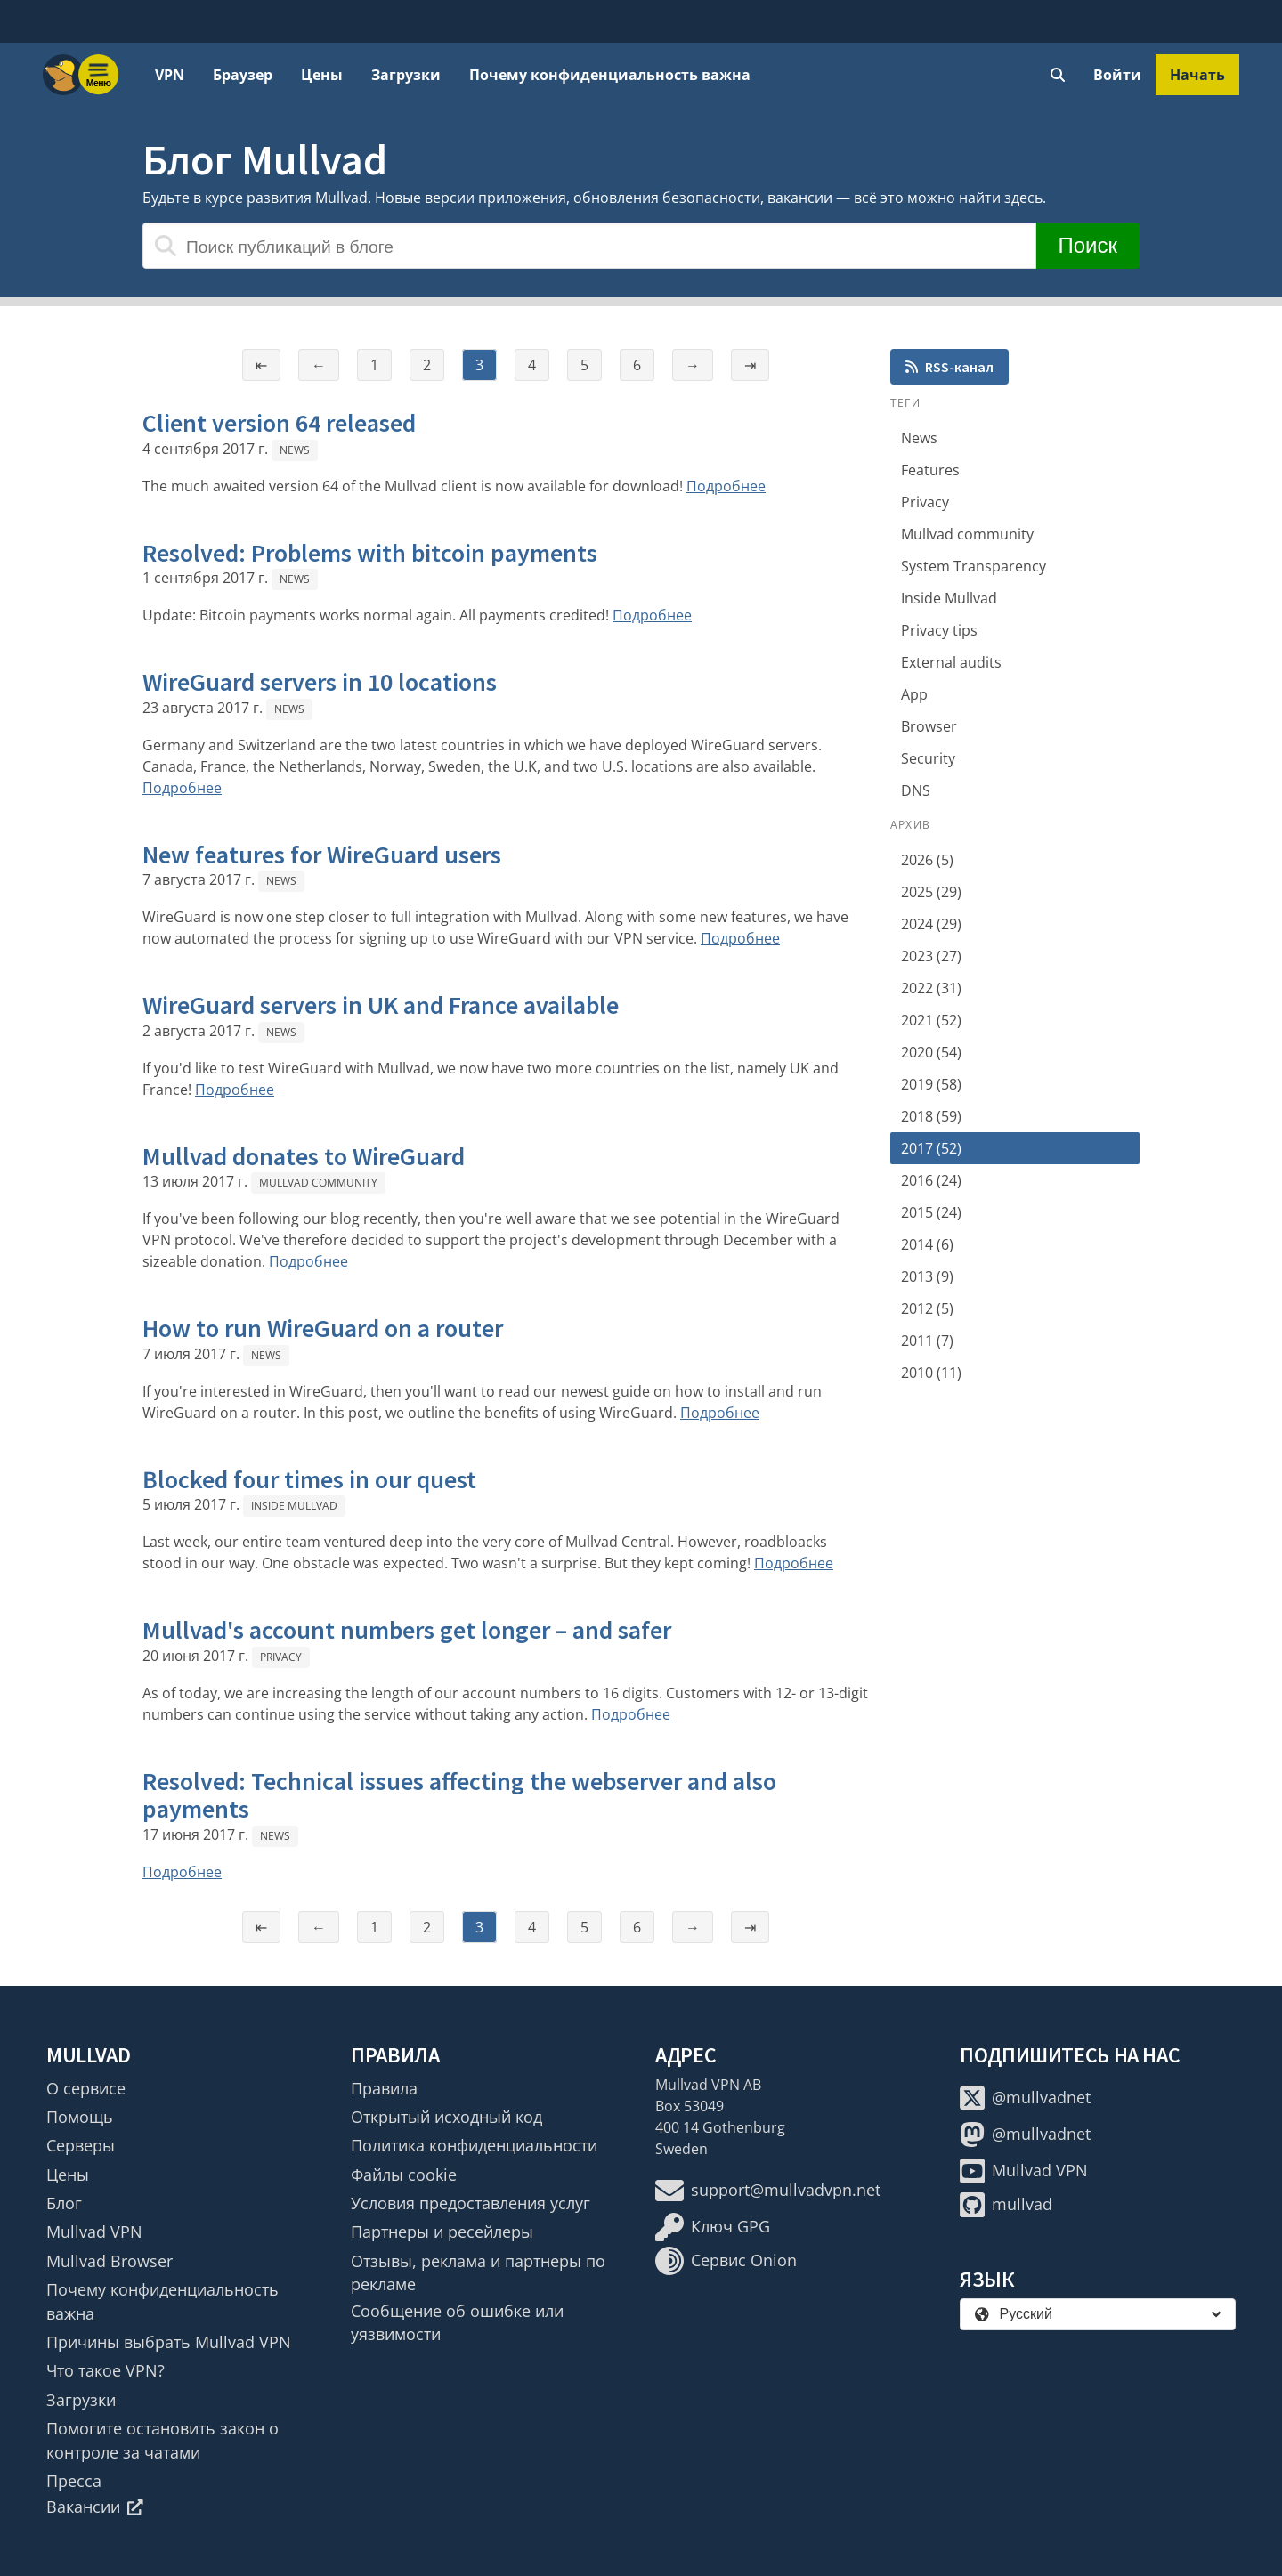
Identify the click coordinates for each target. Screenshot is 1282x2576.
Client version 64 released (279, 423)
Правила (384, 2088)
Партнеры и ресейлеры (442, 2231)
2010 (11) (931, 1372)
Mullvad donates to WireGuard (303, 1156)
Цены (322, 75)
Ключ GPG (712, 2227)
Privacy (281, 1657)
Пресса (73, 2480)
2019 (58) (931, 1084)
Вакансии (94, 2506)
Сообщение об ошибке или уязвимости (457, 2322)
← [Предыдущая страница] (319, 365)
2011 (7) (927, 1340)
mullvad (1006, 2205)
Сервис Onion (726, 2261)
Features (930, 470)
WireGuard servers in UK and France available (380, 1005)
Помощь (79, 2116)
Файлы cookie (404, 2174)
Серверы (80, 2145)
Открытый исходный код (446, 2116)
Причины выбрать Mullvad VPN (168, 2342)
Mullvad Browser (109, 2261)
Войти (1117, 75)
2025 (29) (931, 892)
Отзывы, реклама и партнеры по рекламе (478, 2272)
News (295, 450)
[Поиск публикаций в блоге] (589, 246)
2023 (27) (931, 956)
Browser (929, 726)
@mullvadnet (1025, 2098)
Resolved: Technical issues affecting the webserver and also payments (459, 1795)
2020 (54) (931, 1052)
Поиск (1087, 245)
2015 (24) (931, 1212)
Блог (64, 2203)
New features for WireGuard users (321, 854)
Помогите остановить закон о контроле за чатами (162, 2440)
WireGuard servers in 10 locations (319, 682)
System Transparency (973, 566)
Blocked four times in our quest (309, 1479)
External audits (951, 662)
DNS (915, 790)
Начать (1197, 75)
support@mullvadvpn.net (767, 2190)
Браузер (242, 75)
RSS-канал (949, 367)
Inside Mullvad (294, 1505)
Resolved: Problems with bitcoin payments (369, 553)
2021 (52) (931, 1020)
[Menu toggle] (98, 74)
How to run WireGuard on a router (322, 1328)
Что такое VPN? (105, 2370)
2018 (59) (931, 1116)
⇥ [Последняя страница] (750, 365)
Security (928, 758)
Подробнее (726, 486)
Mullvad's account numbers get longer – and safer (406, 1630)
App (914, 694)
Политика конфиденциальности (474, 2145)
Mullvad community (318, 1182)
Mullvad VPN (94, 2231)
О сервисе (86, 2088)
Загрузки (406, 75)
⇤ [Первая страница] (261, 365)
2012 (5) (927, 1308)
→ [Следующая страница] (693, 365)
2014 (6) (927, 1244)
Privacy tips (939, 630)
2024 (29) (931, 924)
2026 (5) (927, 860)
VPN (169, 75)
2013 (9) (927, 1276)
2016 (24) (931, 1180)
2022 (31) (931, 988)
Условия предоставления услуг (470, 2203)
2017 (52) (931, 1148)
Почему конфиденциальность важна (610, 75)
